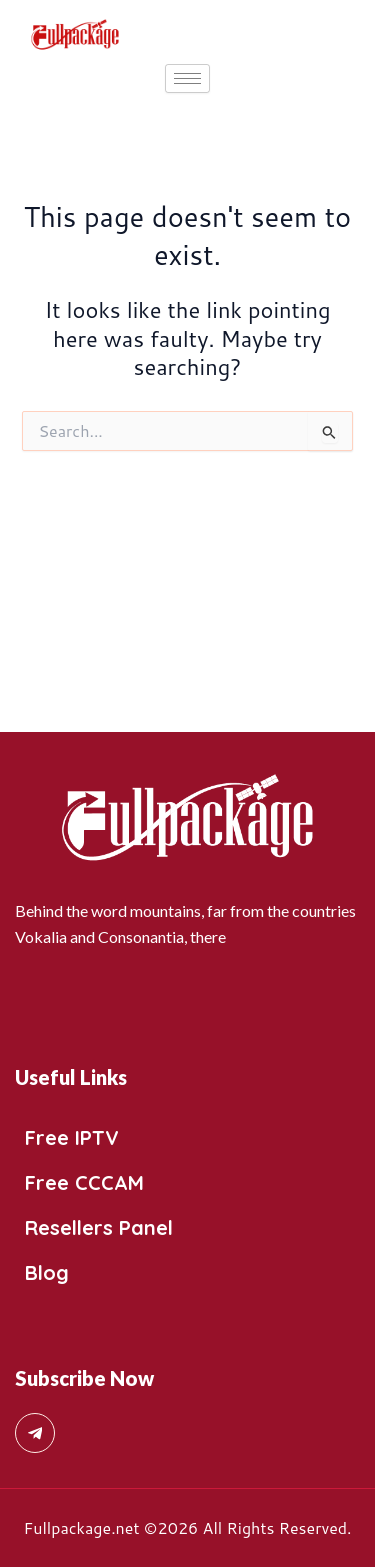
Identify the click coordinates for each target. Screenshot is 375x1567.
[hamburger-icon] (187, 78)
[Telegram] (35, 1433)
